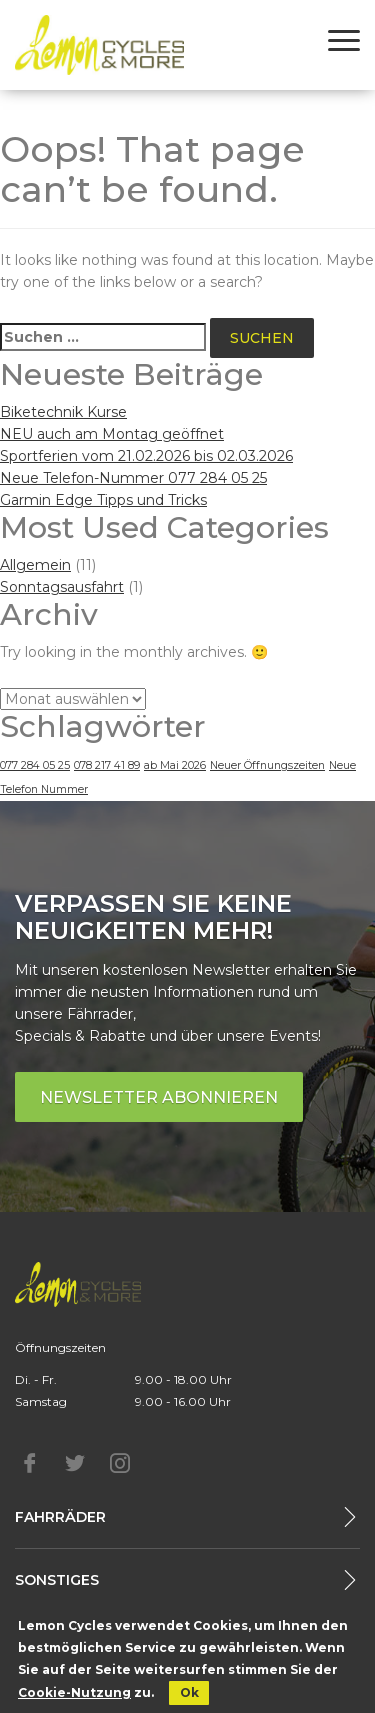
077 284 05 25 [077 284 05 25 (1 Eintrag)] (35, 765)
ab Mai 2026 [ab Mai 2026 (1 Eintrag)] (175, 765)
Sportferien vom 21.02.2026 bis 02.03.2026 (146, 456)
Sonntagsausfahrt (62, 587)
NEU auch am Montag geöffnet (112, 434)
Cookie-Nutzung (74, 1692)
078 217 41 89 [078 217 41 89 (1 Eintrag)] (107, 765)
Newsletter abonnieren (159, 1097)
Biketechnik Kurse (63, 412)
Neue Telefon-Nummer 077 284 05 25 (133, 478)
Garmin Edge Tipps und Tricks (103, 500)
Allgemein (35, 565)
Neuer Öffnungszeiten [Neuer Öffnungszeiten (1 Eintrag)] (267, 765)
